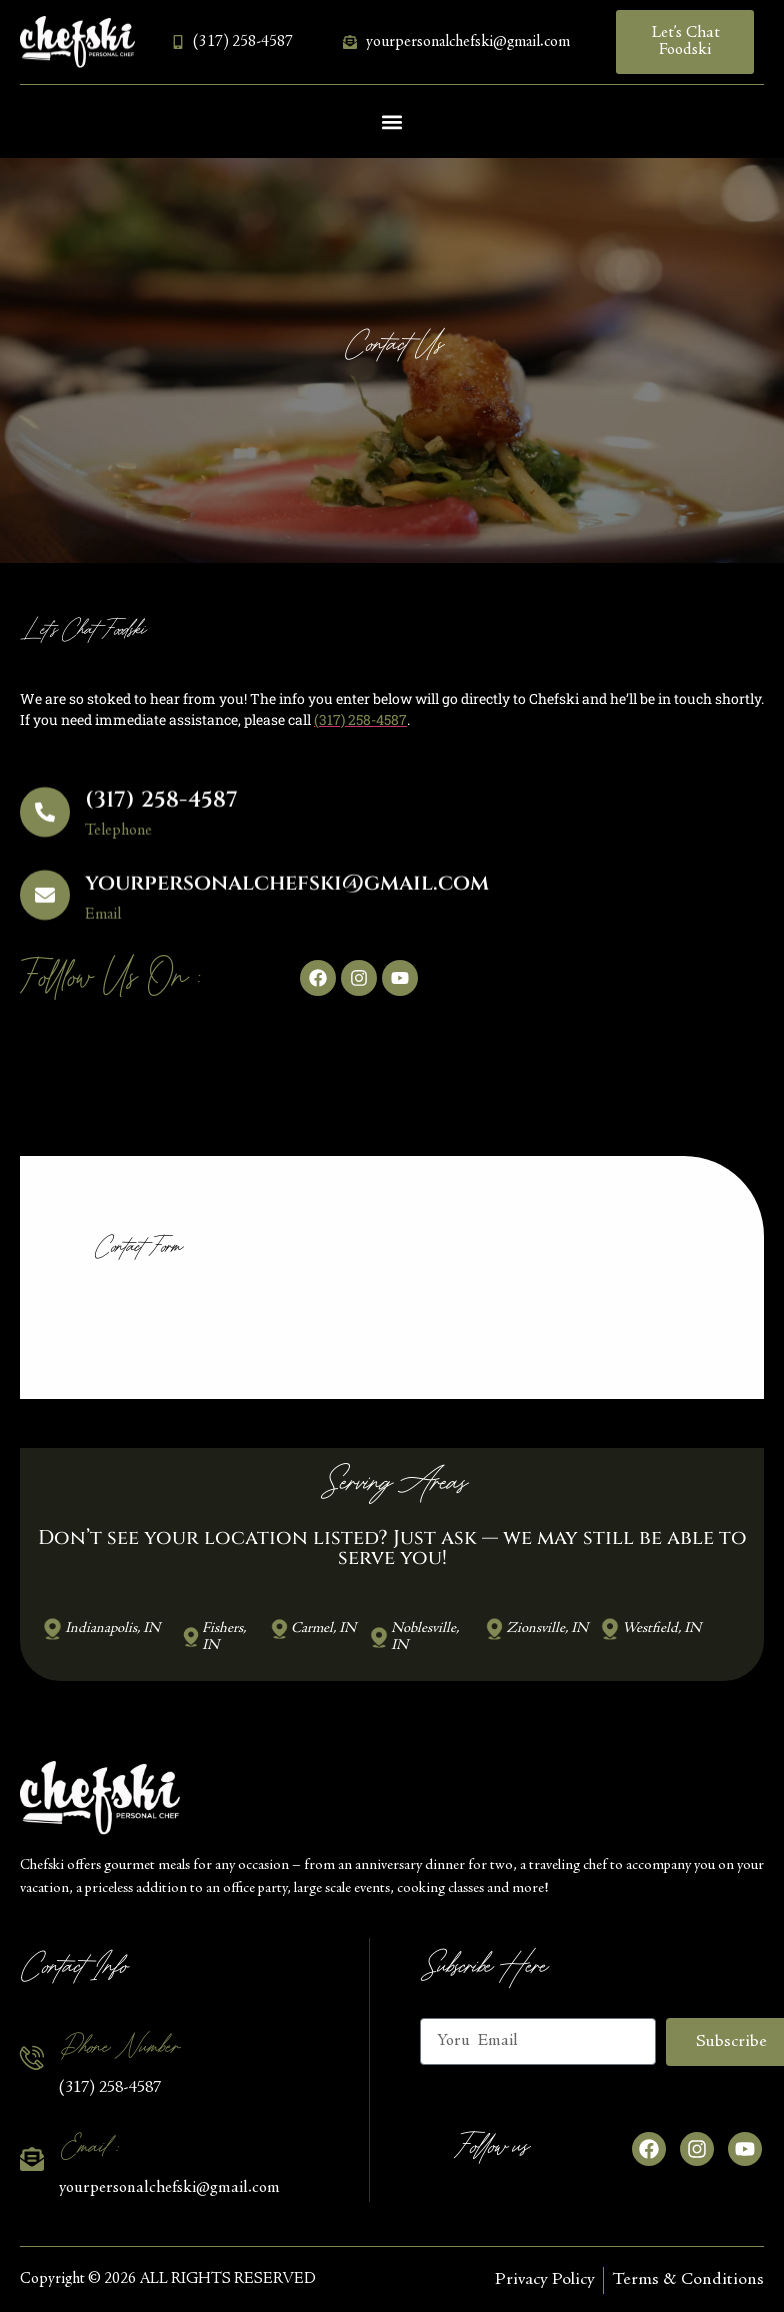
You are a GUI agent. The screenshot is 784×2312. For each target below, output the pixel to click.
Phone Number (118, 2047)
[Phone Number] (32, 2058)
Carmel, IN (323, 1628)
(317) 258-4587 (161, 816)
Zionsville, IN (547, 1628)
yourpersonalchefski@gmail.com (287, 900)
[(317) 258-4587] (45, 828)
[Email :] (32, 2159)
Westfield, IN (661, 1628)
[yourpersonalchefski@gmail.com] (45, 911)
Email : (88, 2147)
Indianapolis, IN (112, 1628)
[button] (392, 121)
